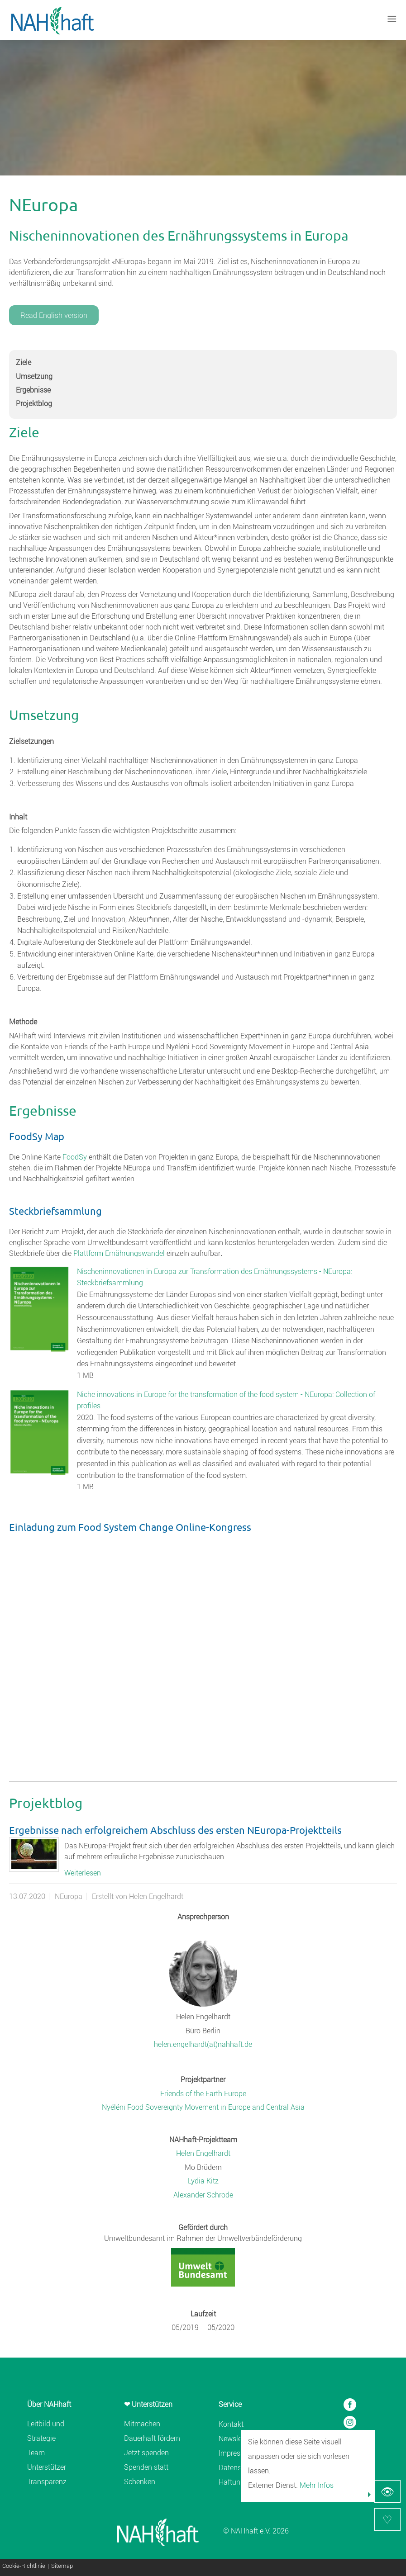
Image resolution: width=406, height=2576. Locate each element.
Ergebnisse (33, 390)
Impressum (236, 2453)
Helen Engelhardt (203, 2153)
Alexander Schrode (203, 2195)
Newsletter (235, 2438)
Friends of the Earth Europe (203, 2093)
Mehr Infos (317, 2485)
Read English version (53, 315)
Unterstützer (46, 2467)
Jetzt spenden (146, 2453)
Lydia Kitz (203, 2181)
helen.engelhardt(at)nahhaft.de (203, 2044)
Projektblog (34, 403)
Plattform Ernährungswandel (119, 1253)
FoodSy (74, 1157)
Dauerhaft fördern (152, 2438)
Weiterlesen (82, 1872)
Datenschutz (239, 2467)
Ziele (23, 362)
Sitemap (62, 2566)
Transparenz (47, 2481)
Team (36, 2453)
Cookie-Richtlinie (23, 2566)
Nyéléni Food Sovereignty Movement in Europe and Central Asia (203, 2107)
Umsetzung (34, 376)
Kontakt (231, 2424)
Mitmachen (142, 2424)
